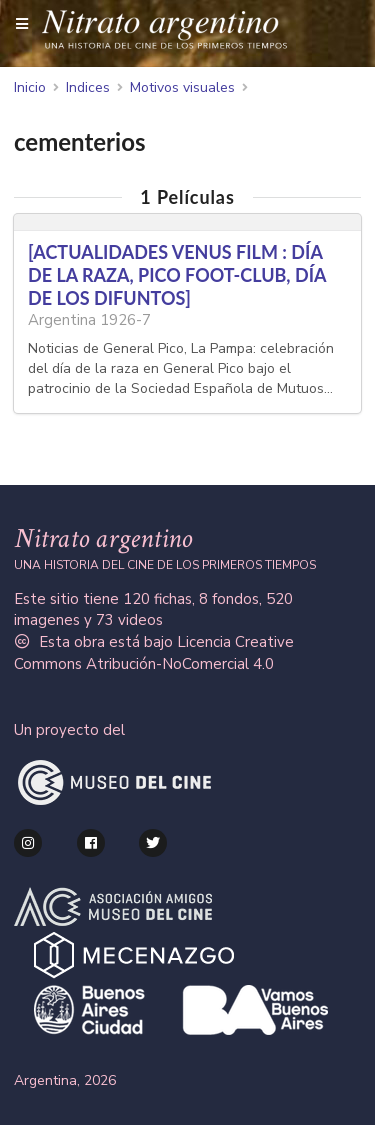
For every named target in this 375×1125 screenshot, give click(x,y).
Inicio (30, 88)
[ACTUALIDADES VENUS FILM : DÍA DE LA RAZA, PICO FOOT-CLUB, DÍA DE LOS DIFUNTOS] (177, 275)
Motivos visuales (182, 88)
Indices (88, 88)
